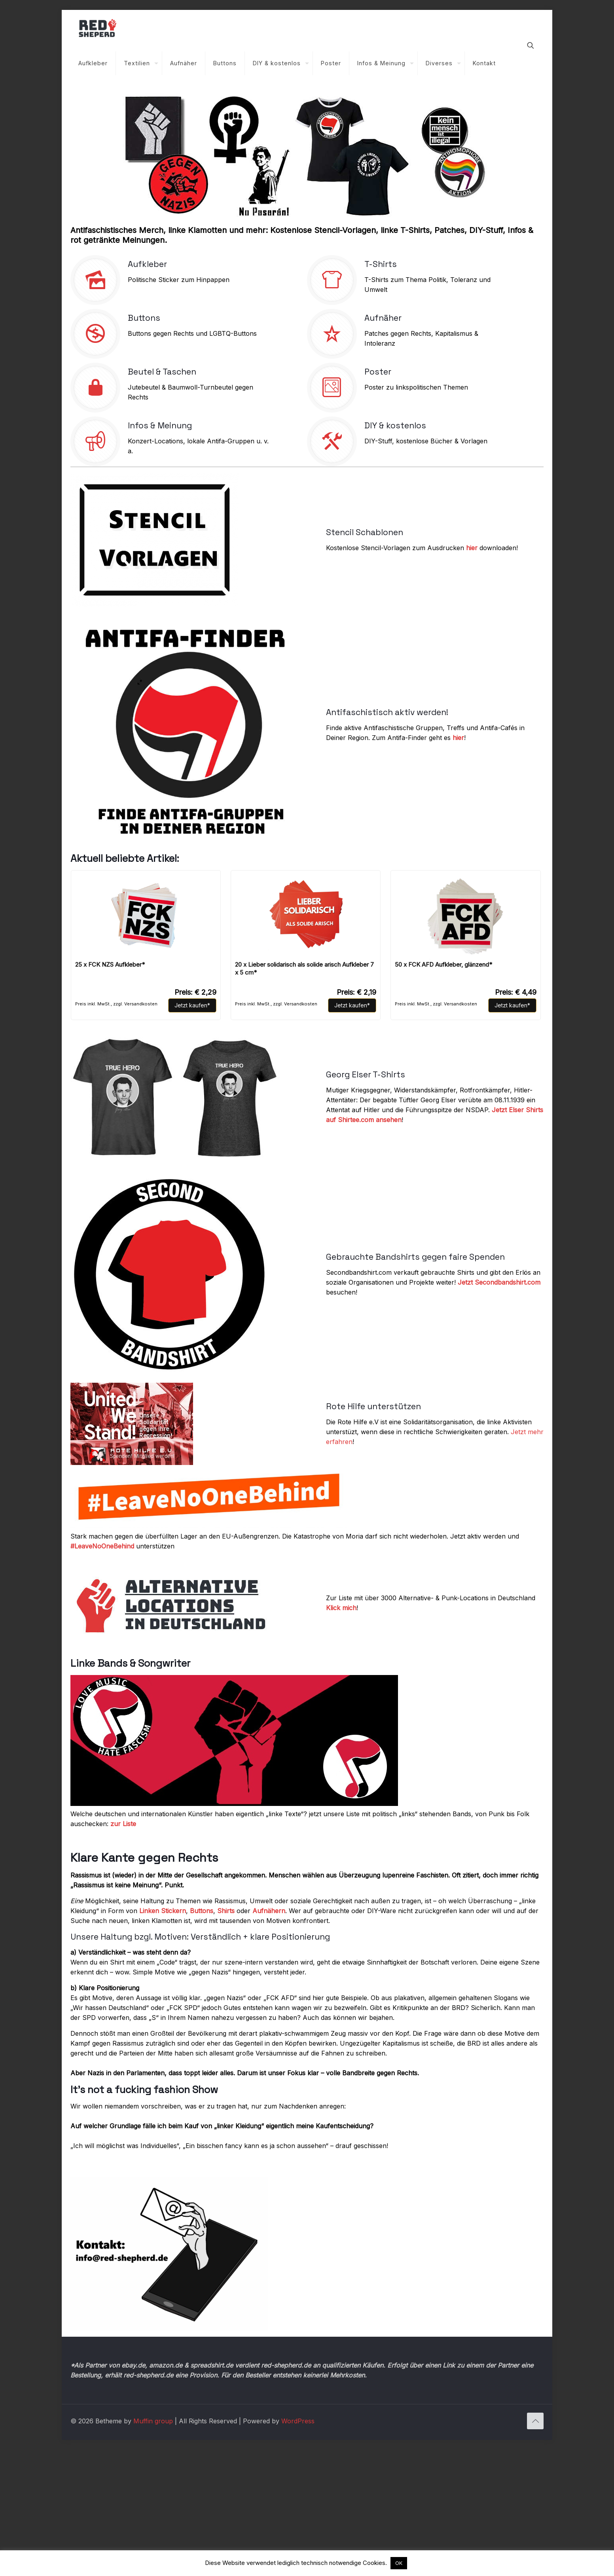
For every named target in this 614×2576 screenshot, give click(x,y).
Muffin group (153, 2464)
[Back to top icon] (535, 2464)
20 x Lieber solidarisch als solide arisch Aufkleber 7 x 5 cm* (304, 968)
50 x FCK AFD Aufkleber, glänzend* (443, 964)
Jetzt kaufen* (192, 1005)
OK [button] (398, 2563)
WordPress (298, 2464)
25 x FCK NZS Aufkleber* (110, 964)
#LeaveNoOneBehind (102, 1546)
